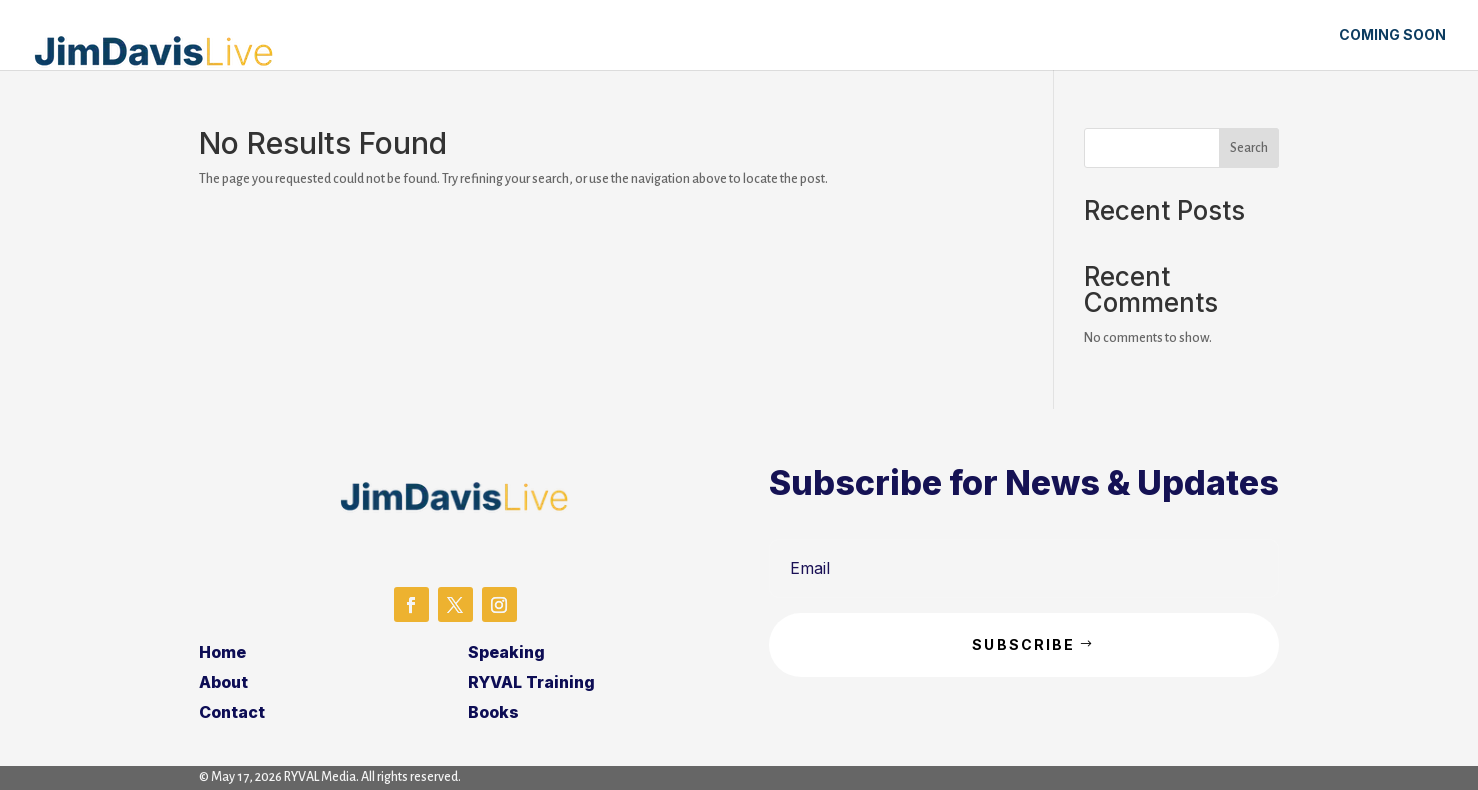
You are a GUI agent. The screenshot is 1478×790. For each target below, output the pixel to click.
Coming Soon (1392, 35)
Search (1249, 148)
